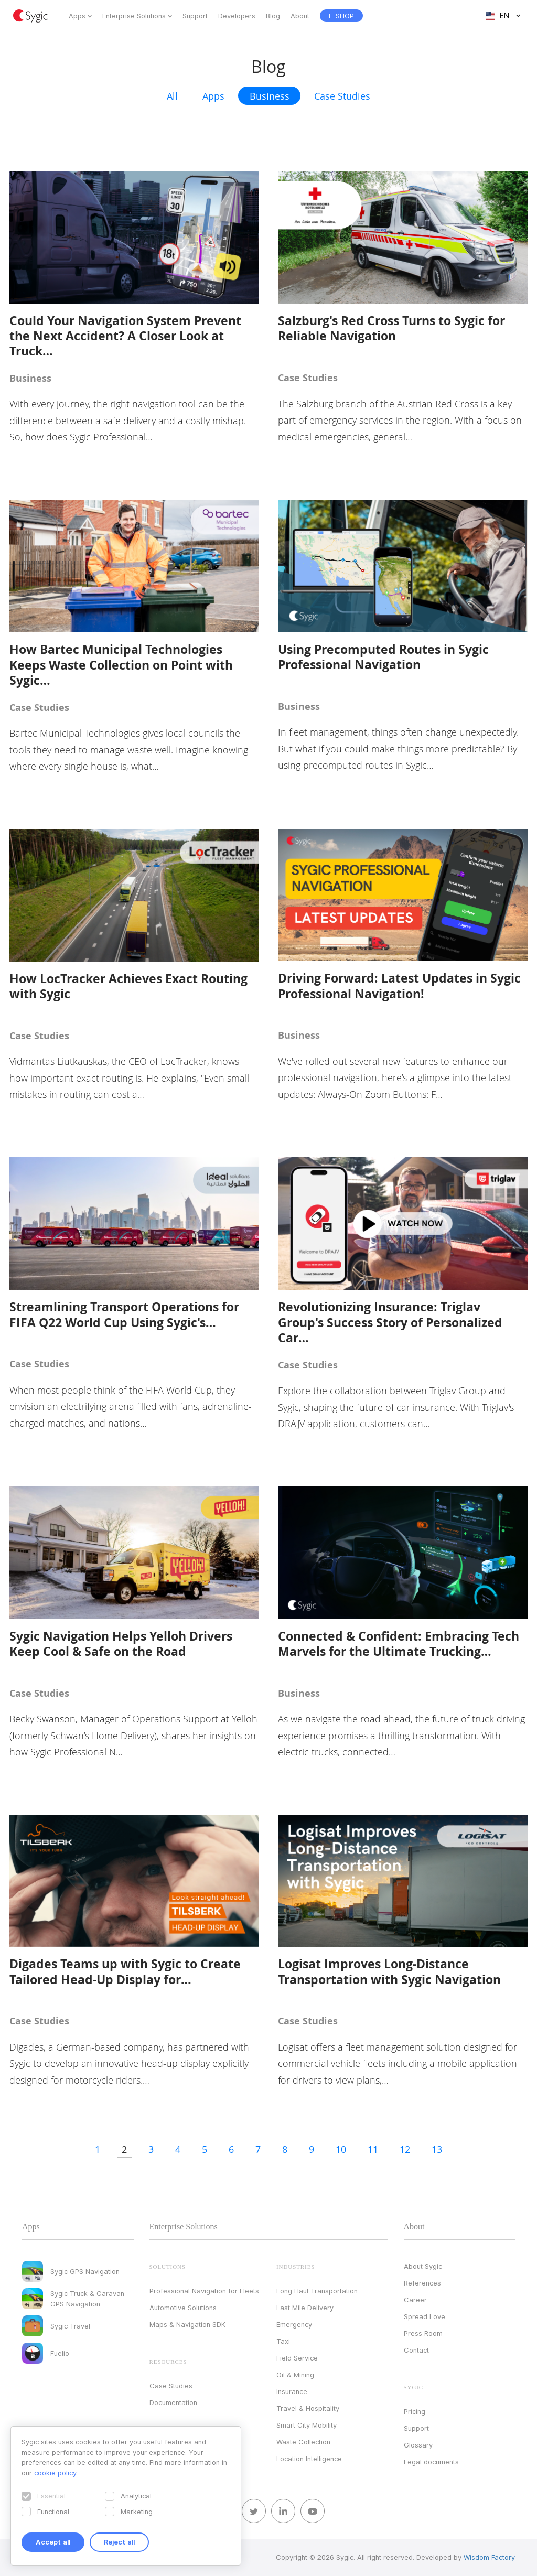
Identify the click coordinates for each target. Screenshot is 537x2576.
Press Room (423, 2333)
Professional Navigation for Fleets (204, 2291)
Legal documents (431, 2462)
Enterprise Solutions (134, 16)
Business (269, 96)
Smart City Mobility (306, 2425)
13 (437, 2149)
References (422, 2283)
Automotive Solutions (183, 2307)
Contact (416, 2350)
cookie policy (55, 2473)
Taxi (283, 2341)
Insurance (291, 2391)
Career (415, 2299)
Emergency (294, 2324)
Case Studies (342, 96)
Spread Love (424, 2316)
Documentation (173, 2402)
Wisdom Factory (489, 2557)
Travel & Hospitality (307, 2408)
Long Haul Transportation (317, 2291)
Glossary (418, 2445)
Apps (77, 16)
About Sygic (423, 2266)
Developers (236, 16)
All (172, 96)
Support (195, 16)
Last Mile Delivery (305, 2307)
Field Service (297, 2358)
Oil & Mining (295, 2374)
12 (405, 2149)
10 (341, 2149)
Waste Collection (303, 2442)
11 (373, 2149)
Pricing (414, 2411)
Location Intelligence (309, 2458)
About (300, 16)
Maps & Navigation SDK (187, 2324)
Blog (273, 16)
